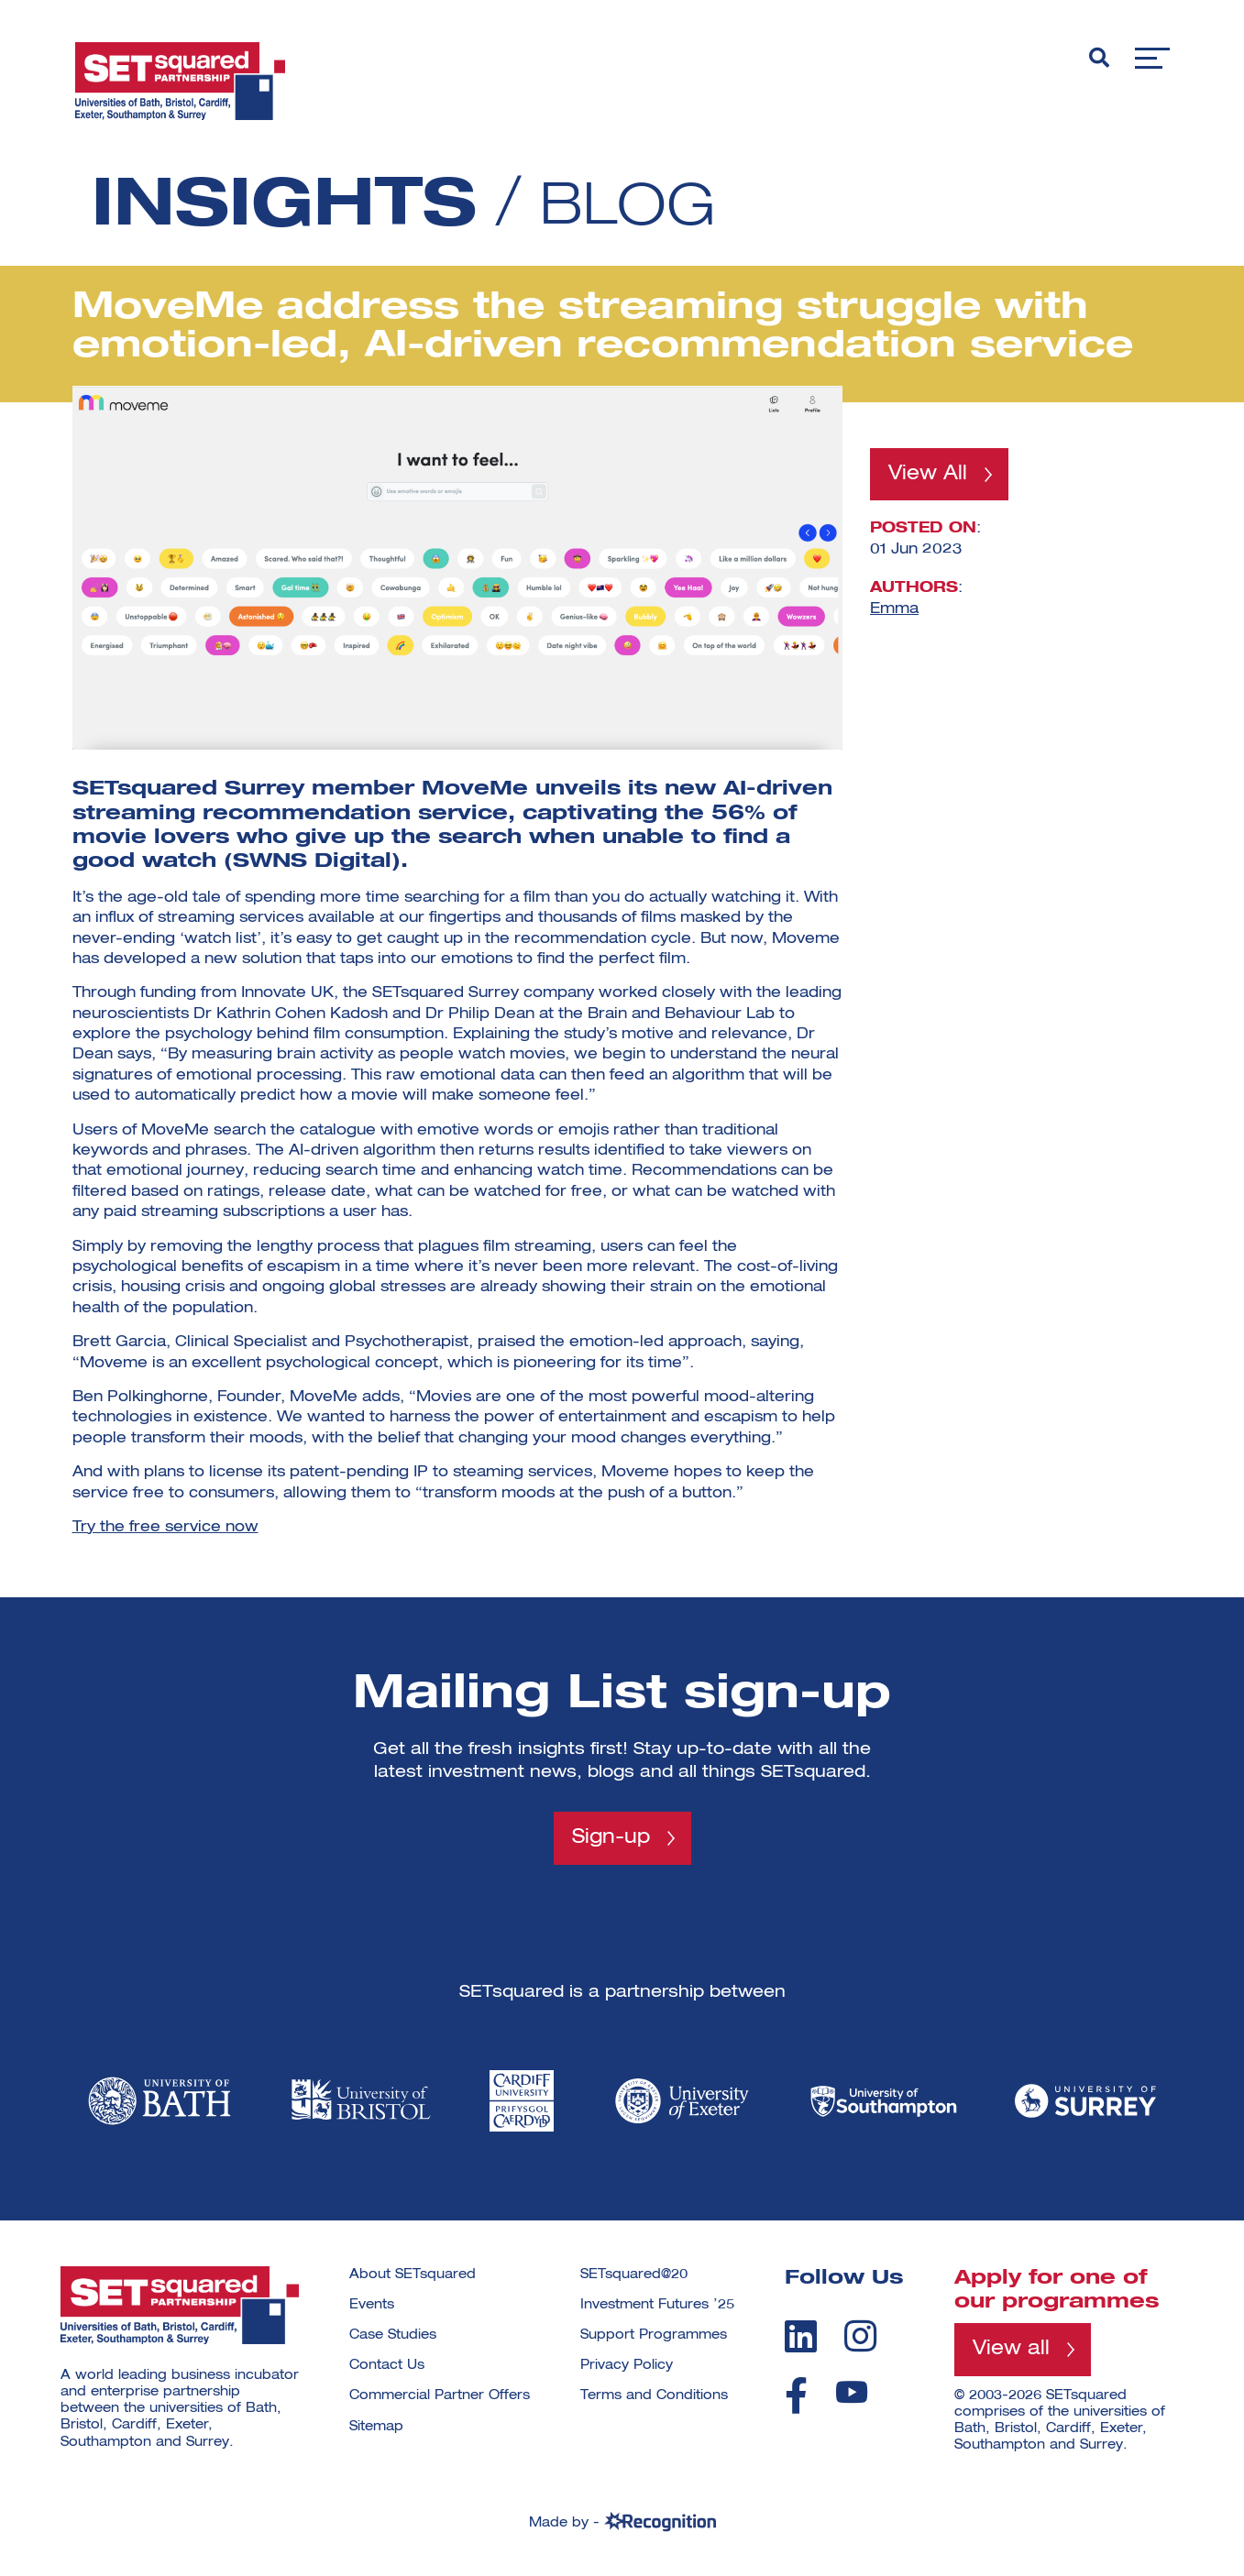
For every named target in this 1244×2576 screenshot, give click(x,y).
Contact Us (386, 2366)
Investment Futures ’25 (657, 2305)
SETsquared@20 (634, 2275)
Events (371, 2305)
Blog (640, 207)
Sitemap (376, 2427)
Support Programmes (653, 2335)
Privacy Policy (626, 2366)
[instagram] (860, 2336)
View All (929, 475)
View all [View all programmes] (1012, 2351)
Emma (894, 609)
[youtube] (851, 2393)
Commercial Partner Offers (439, 2397)
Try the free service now (165, 1527)
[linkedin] (801, 2336)
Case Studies (392, 2335)
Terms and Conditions (654, 2397)
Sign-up (611, 1838)
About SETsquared (412, 2275)
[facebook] (796, 2396)
